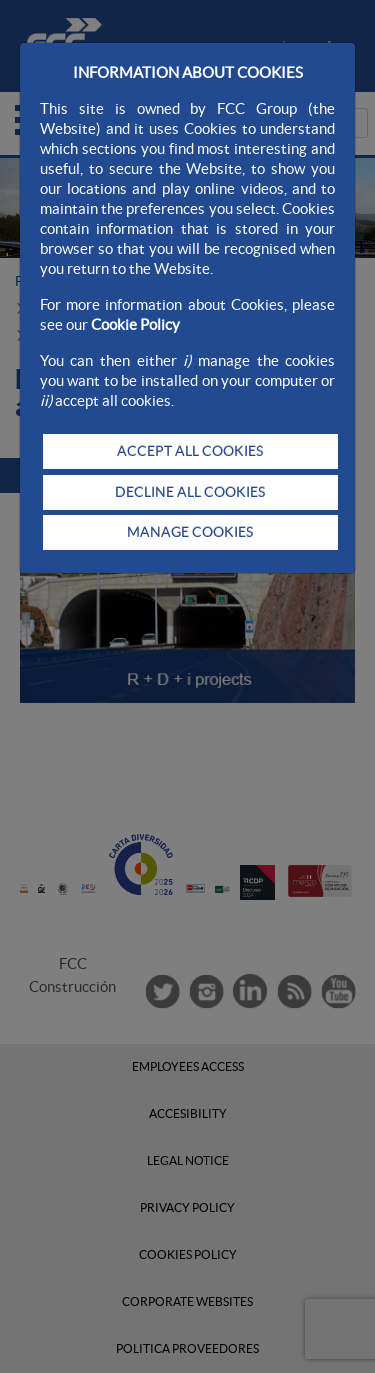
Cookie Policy (135, 324)
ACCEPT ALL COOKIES (190, 451)
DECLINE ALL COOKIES (190, 492)
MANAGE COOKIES (190, 532)
